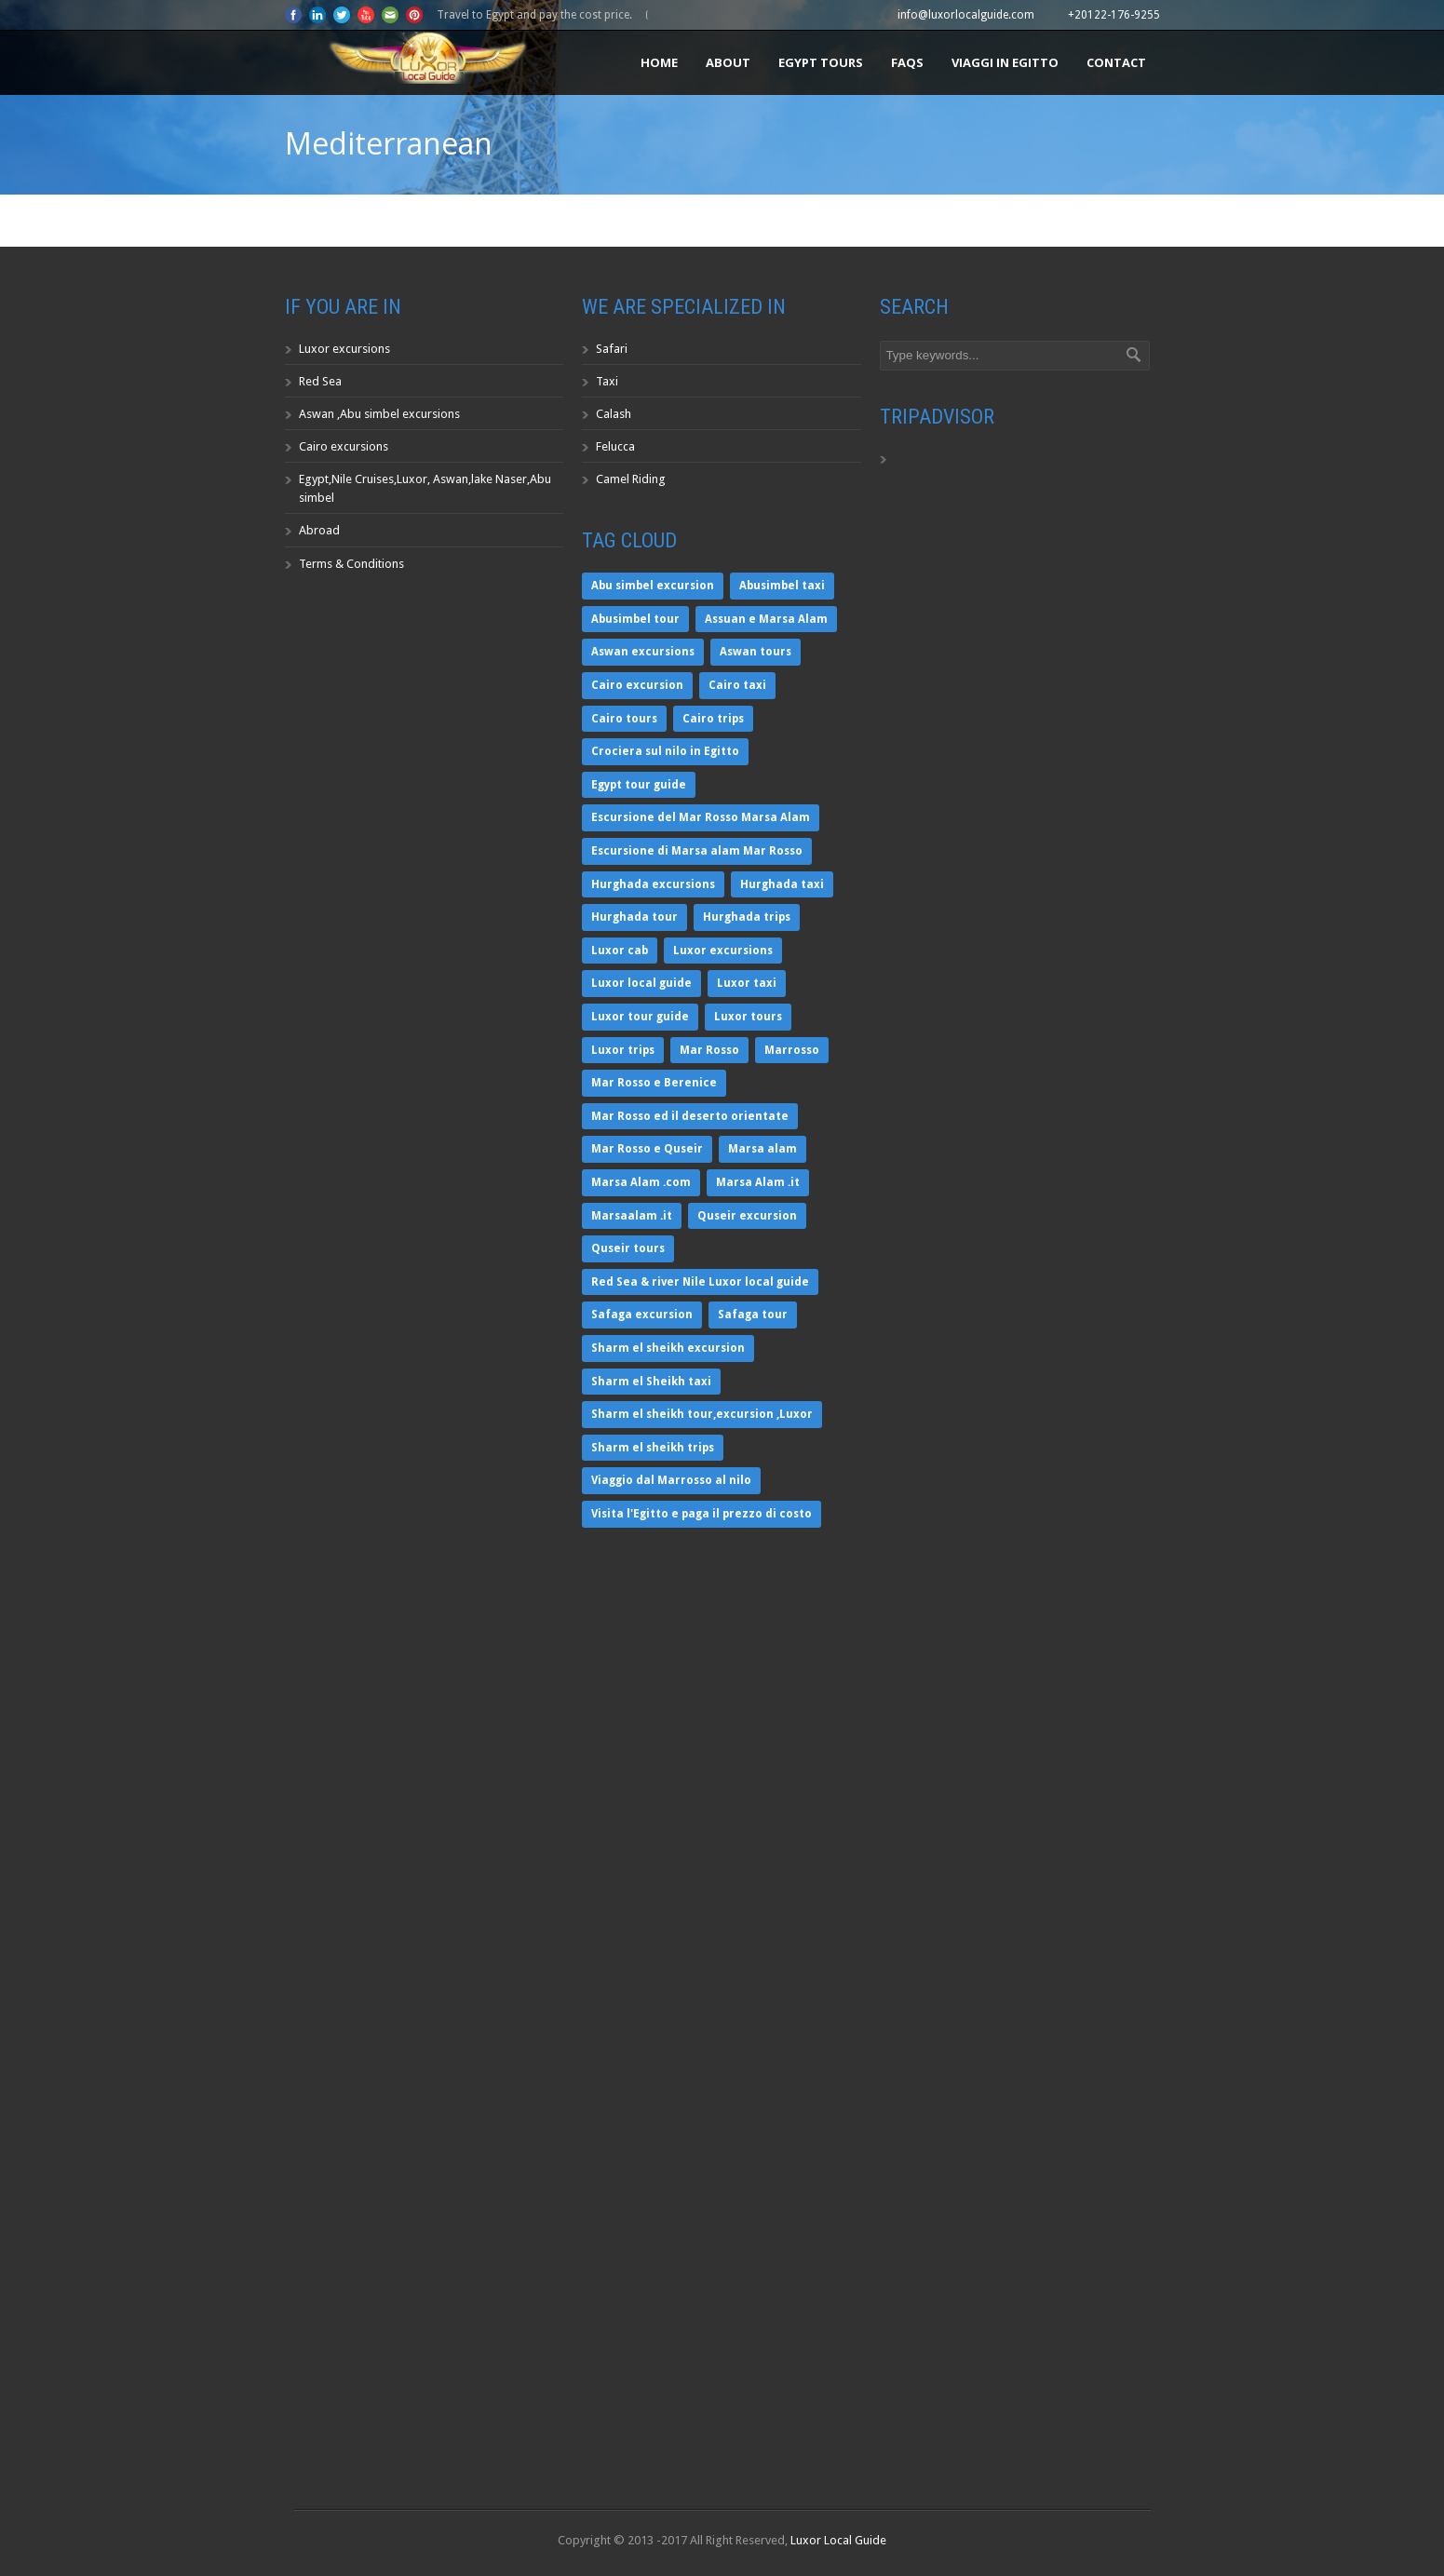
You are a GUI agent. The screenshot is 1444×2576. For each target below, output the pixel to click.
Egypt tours (820, 62)
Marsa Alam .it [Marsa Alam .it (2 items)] (758, 1182)
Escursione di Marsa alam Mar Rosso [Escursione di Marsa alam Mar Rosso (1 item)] (697, 850)
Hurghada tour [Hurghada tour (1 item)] (634, 917)
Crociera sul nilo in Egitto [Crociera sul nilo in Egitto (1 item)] (665, 751)
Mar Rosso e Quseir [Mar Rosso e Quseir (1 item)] (647, 1148)
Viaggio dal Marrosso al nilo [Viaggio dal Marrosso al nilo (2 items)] (671, 1480)
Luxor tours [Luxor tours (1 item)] (748, 1016)
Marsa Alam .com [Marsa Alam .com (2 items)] (641, 1182)
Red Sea (320, 381)
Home (659, 62)
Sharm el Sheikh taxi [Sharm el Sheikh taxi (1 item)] (651, 1381)
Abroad (319, 530)
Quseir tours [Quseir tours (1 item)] (628, 1248)
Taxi (607, 381)
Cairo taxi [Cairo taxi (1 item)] (737, 685)
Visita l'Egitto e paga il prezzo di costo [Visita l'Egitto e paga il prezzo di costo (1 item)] (701, 1513)
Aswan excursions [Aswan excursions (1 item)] (643, 651)
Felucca (615, 446)
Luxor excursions (344, 349)
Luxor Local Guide (838, 2540)
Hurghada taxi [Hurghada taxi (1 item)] (782, 884)
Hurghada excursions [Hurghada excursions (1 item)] (653, 884)
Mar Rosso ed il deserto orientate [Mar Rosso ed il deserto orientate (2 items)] (690, 1116)
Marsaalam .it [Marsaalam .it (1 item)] (631, 1215)
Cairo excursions (343, 446)
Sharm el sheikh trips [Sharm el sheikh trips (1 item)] (652, 1447)
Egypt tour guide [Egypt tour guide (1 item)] (638, 784)
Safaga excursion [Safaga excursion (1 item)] (642, 1314)
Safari (612, 349)
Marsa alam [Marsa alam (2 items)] (762, 1148)
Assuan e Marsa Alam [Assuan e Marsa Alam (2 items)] (766, 619)
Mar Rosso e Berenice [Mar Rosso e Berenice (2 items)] (654, 1082)
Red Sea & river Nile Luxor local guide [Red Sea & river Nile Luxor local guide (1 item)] (700, 1281)
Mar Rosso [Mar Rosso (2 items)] (709, 1050)
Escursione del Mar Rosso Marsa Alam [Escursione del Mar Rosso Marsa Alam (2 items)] (700, 817)
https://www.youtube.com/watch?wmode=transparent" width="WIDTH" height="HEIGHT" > (424, 2329)
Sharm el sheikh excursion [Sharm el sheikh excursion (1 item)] (668, 1348)
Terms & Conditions (351, 564)
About (728, 62)
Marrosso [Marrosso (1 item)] (791, 1050)
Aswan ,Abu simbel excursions (379, 414)
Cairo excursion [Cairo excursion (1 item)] (637, 685)
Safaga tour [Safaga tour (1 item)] (753, 1314)
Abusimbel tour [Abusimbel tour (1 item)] (635, 619)
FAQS (907, 62)
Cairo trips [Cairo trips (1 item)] (713, 718)
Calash (613, 414)
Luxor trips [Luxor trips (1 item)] (623, 1050)
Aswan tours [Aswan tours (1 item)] (755, 651)
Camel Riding (631, 479)
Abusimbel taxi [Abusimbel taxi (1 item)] (782, 585)
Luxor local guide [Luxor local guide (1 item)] (641, 983)
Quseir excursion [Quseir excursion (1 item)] (747, 1215)
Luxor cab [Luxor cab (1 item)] (619, 950)
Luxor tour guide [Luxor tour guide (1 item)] (640, 1016)
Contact (1116, 62)
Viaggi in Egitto (1005, 62)
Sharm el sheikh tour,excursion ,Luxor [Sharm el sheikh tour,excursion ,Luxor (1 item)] (702, 1414)
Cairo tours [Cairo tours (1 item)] (624, 718)
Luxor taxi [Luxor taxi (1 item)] (746, 983)
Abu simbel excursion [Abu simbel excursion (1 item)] (652, 585)
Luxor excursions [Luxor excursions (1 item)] (723, 950)
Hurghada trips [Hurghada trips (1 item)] (746, 917)
